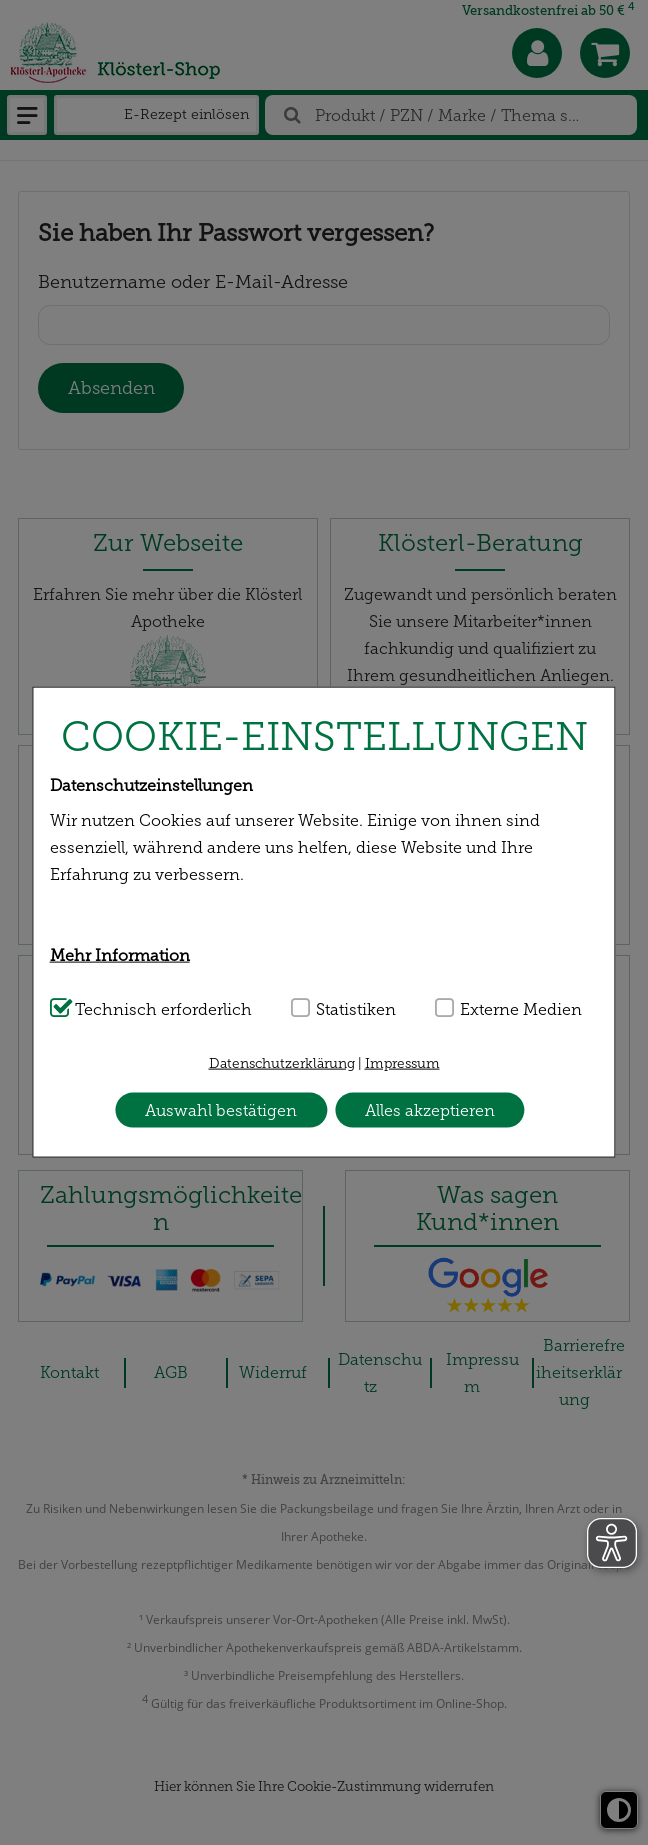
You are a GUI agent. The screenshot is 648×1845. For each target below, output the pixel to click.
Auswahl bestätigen (221, 1110)
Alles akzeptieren (430, 1110)
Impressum (402, 1063)
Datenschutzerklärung (282, 1063)
